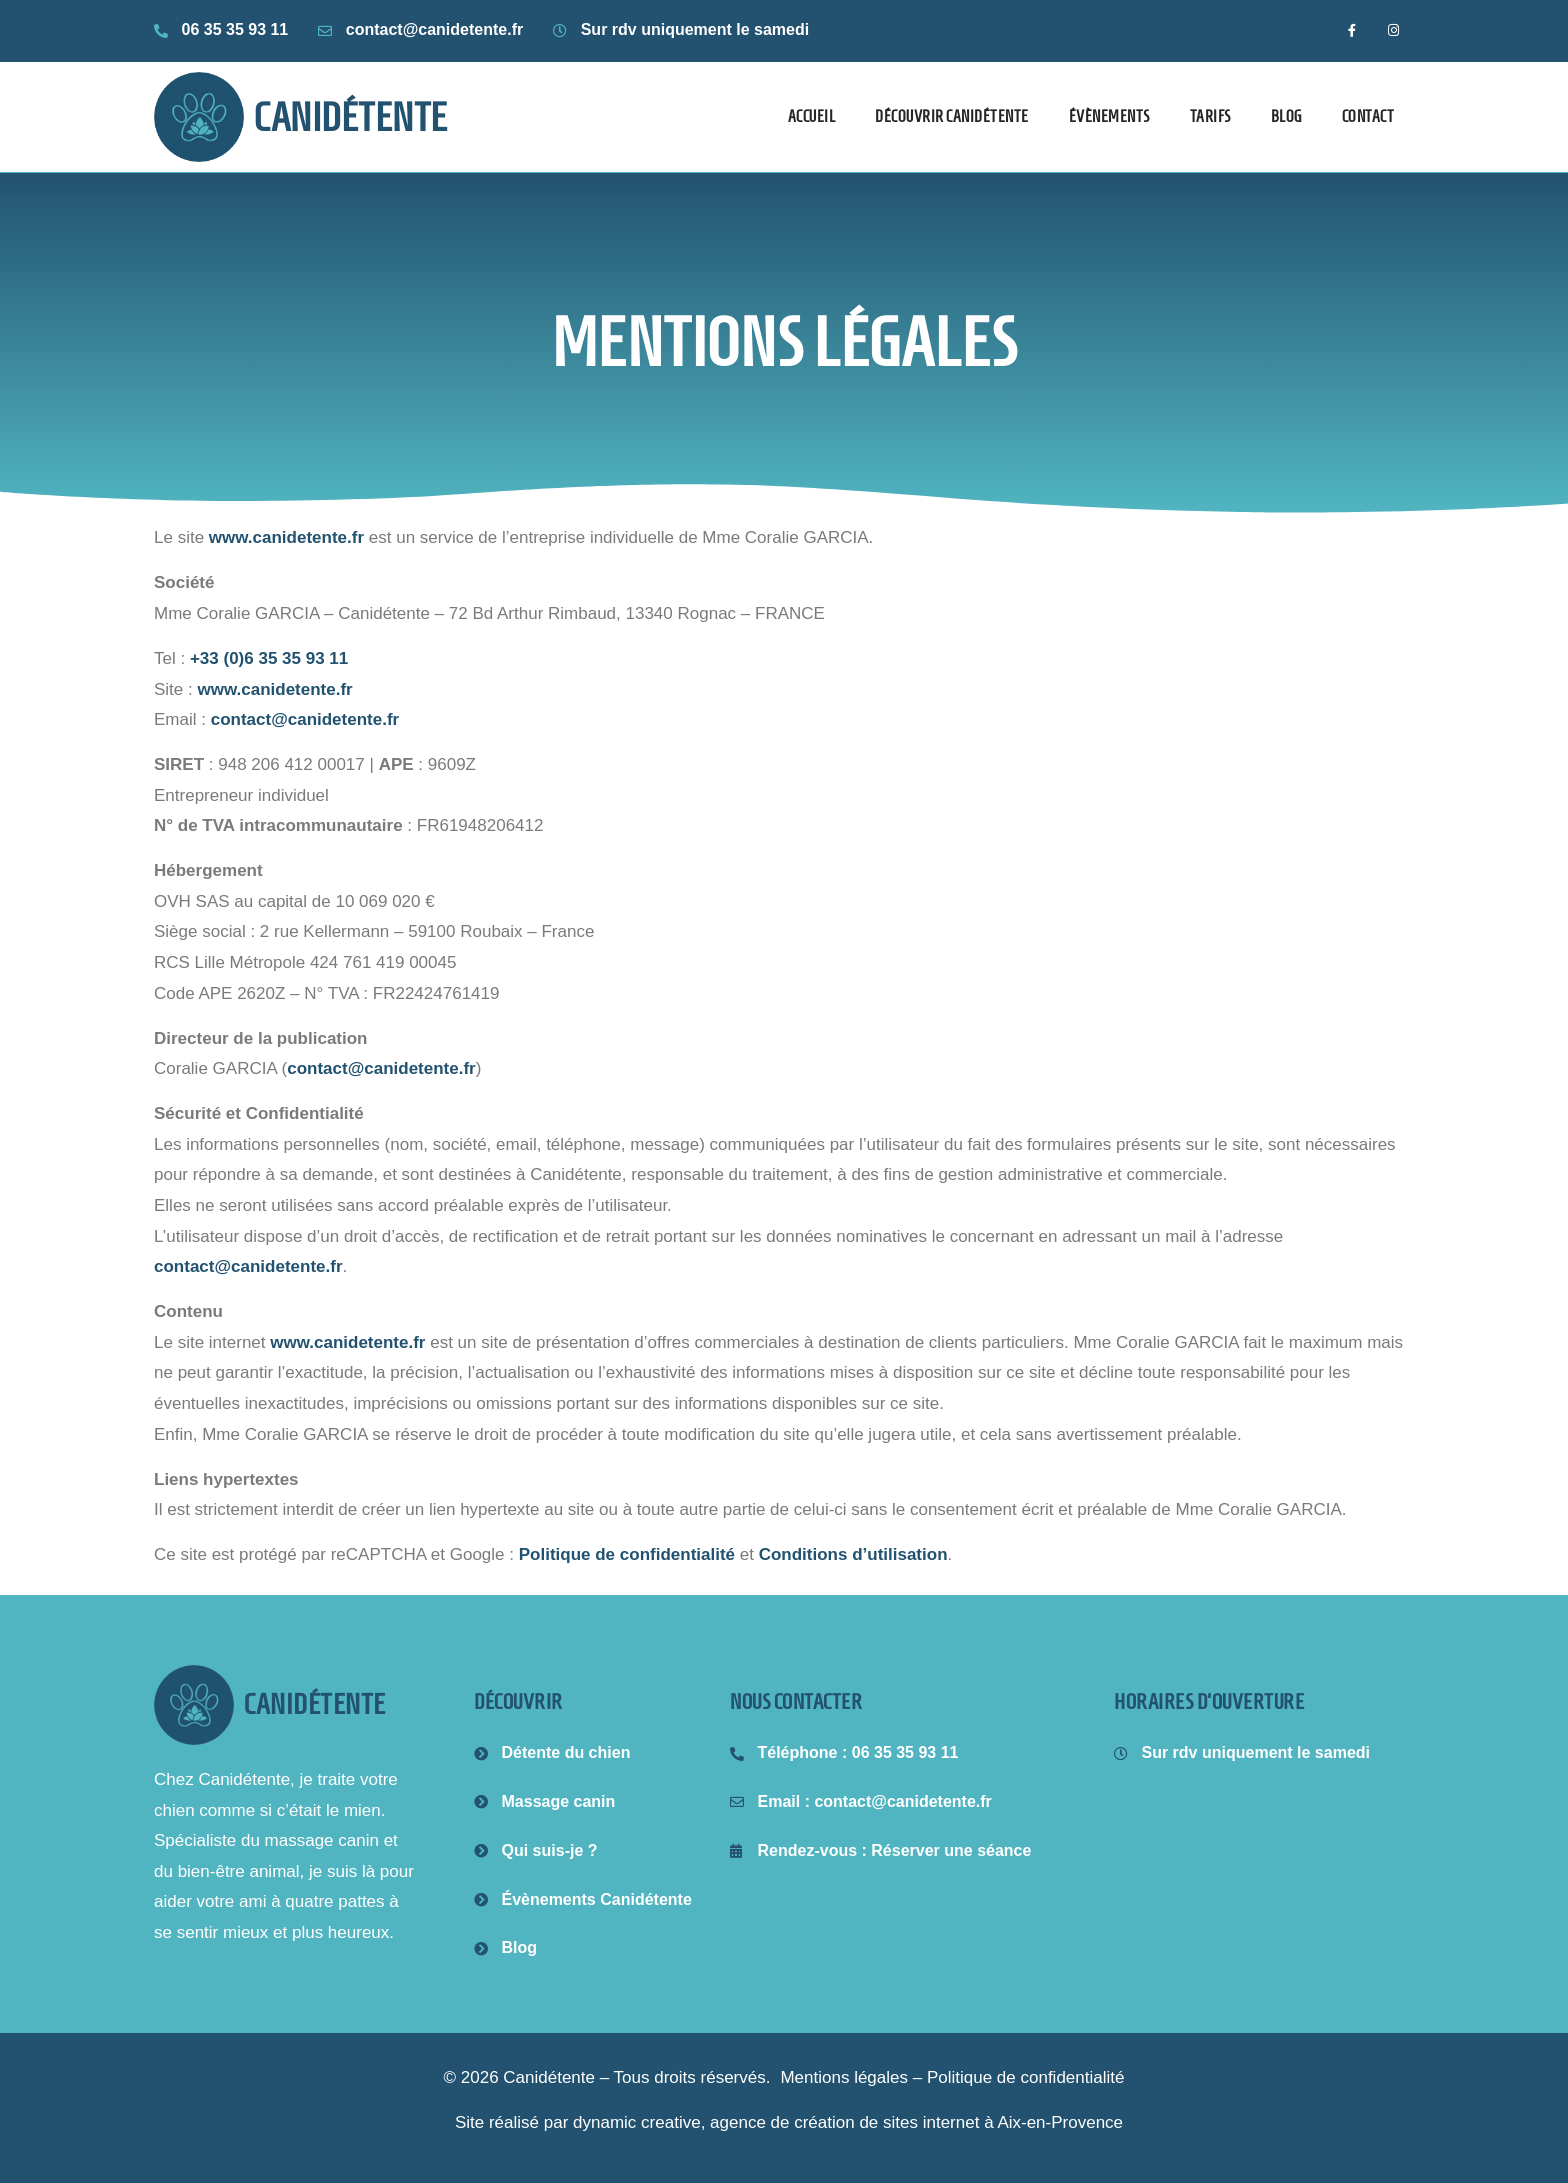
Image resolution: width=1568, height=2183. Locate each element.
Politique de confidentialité (627, 1554)
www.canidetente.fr (286, 537)
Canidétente (351, 117)
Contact (1368, 116)
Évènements (1109, 116)
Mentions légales (844, 2077)
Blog (1286, 116)
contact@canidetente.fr (305, 719)
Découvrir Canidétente (952, 116)
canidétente (315, 1704)
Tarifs (1210, 116)
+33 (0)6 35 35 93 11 (269, 658)
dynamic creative (637, 2122)
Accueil (812, 116)
